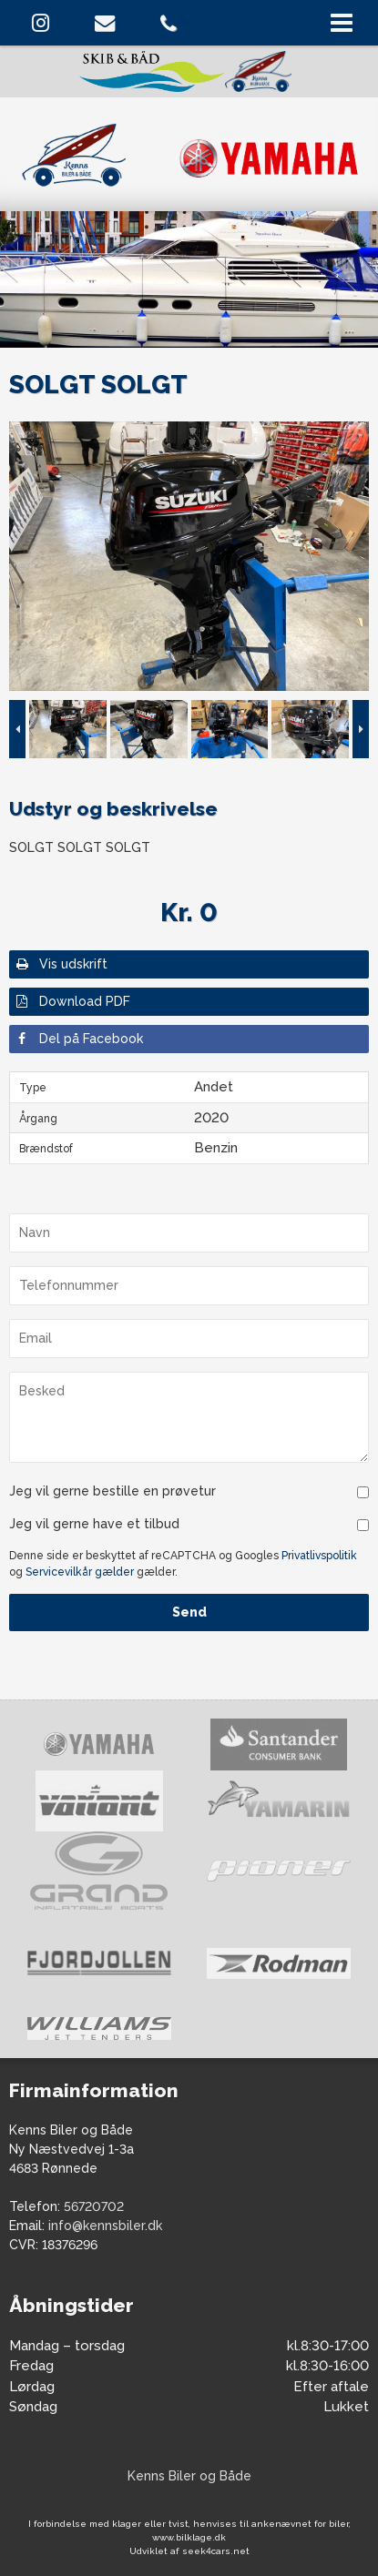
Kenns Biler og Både (189, 2476)
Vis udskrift (60, 964)
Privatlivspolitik (319, 1555)
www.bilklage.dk (189, 2537)
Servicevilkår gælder (80, 1572)
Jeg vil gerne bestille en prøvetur (112, 1491)
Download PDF (72, 1001)
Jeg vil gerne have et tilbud (94, 1523)
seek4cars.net (216, 2551)
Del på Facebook (78, 1038)
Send (189, 1612)
